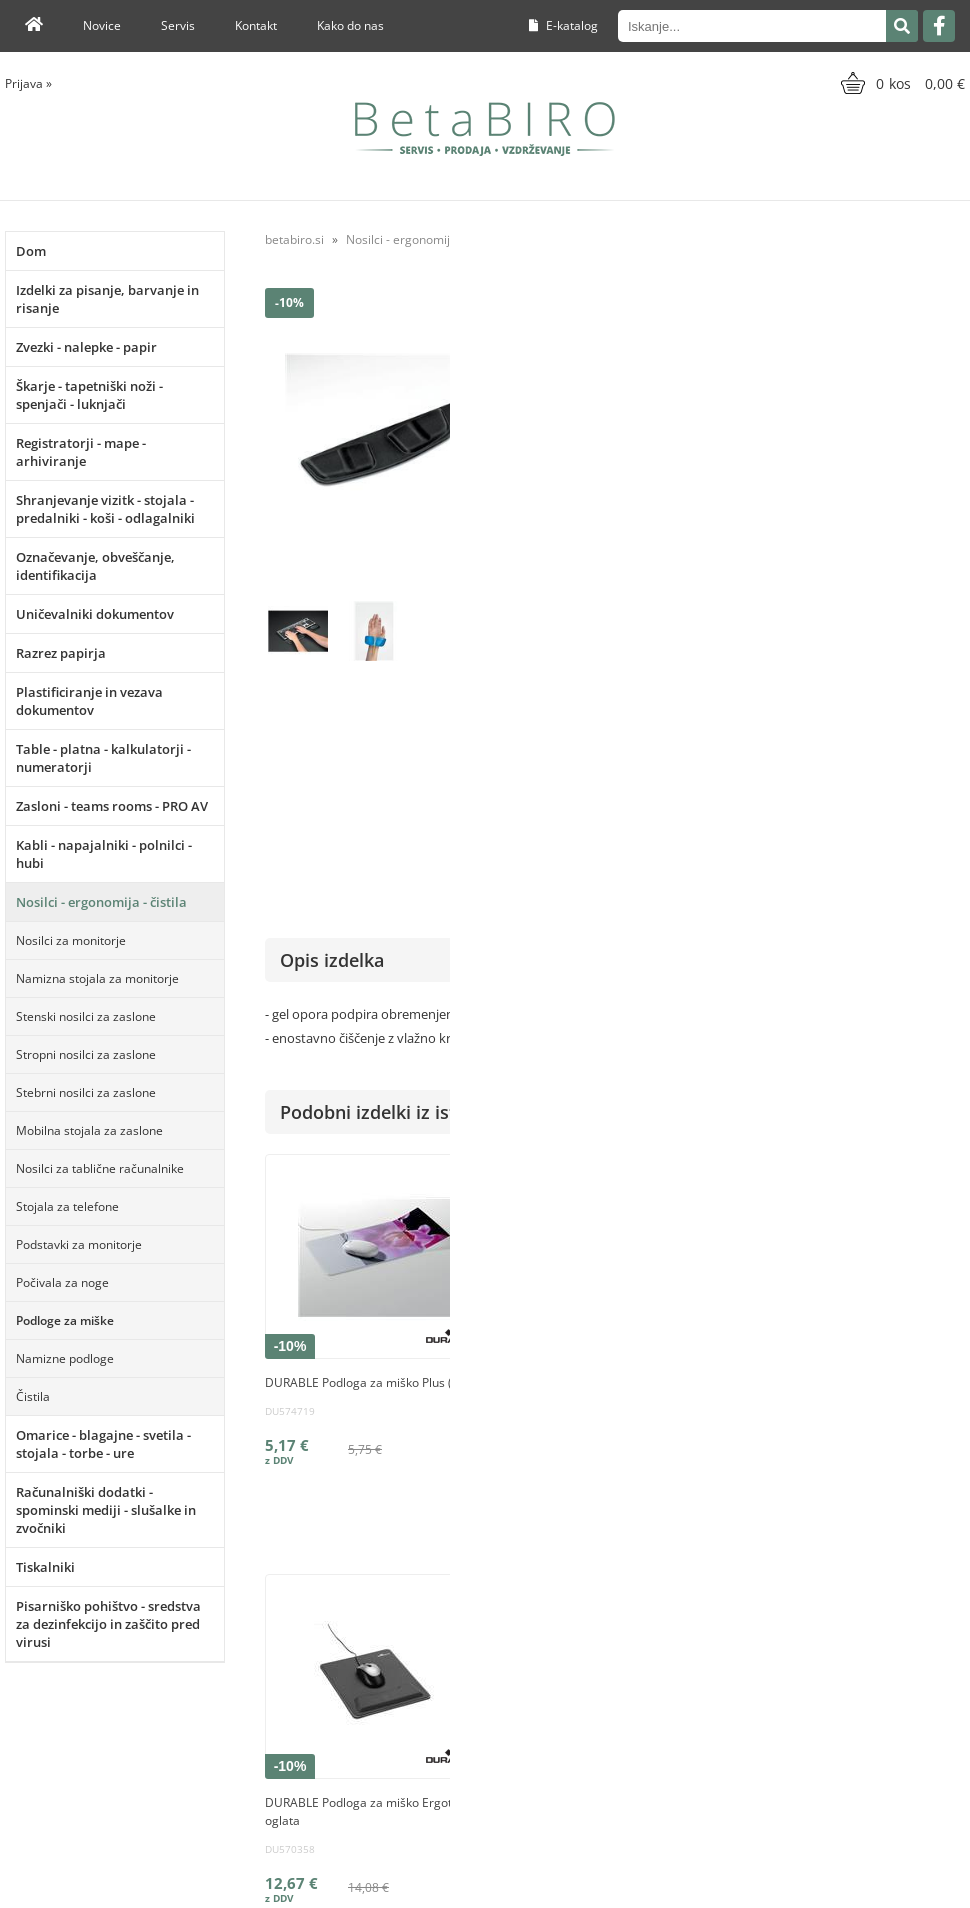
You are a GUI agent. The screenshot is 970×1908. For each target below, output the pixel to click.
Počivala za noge (62, 1282)
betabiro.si (294, 239)
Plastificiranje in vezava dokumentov (89, 701)
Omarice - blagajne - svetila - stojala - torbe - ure (103, 1444)
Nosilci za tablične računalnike (100, 1168)
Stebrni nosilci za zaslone (86, 1092)
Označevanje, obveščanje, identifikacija (95, 566)
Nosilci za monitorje (71, 940)
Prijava (28, 83)
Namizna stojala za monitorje (97, 978)
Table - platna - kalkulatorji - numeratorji (103, 758)
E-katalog (563, 25)
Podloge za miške (65, 1320)
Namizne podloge (65, 1358)
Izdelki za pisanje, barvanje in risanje (107, 299)
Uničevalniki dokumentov (95, 614)
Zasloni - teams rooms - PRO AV (112, 806)
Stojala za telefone (67, 1206)
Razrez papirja (61, 653)
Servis (178, 25)
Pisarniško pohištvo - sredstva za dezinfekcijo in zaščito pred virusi (108, 1624)
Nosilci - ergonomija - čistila (101, 902)
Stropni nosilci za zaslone (86, 1054)
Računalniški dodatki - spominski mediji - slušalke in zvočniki (106, 1510)
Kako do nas (350, 25)
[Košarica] (900, 83)
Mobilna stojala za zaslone (89, 1130)
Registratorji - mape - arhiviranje (81, 452)
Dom (31, 251)
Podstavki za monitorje (79, 1244)
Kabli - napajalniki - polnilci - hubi (104, 854)
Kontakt (256, 25)
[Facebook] (939, 26)
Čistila (33, 1396)
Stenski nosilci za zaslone (86, 1016)
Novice (102, 25)
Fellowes (939, 707)
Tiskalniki (45, 1567)
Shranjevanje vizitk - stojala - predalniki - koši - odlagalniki (105, 509)
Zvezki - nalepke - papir (86, 347)
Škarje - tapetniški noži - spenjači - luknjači (89, 395)
